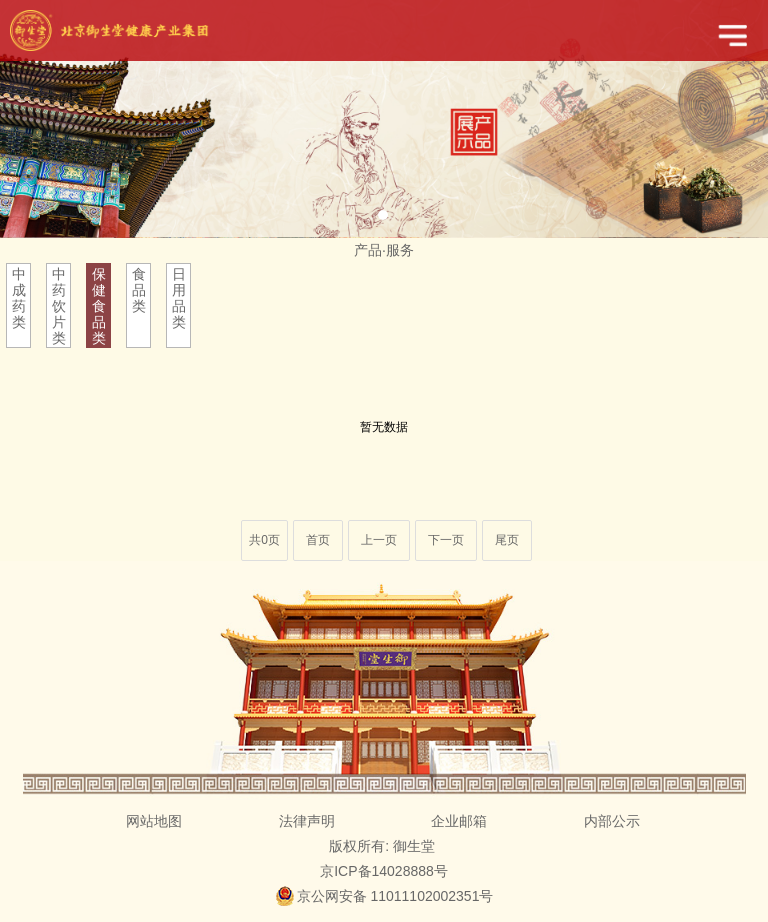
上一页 (379, 540)
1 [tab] (383, 215)
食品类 (139, 290)
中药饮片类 (59, 306)
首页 (318, 540)
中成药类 (19, 298)
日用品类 (179, 298)
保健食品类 (99, 306)
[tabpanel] (384, 119)
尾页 (507, 540)
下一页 (446, 540)
